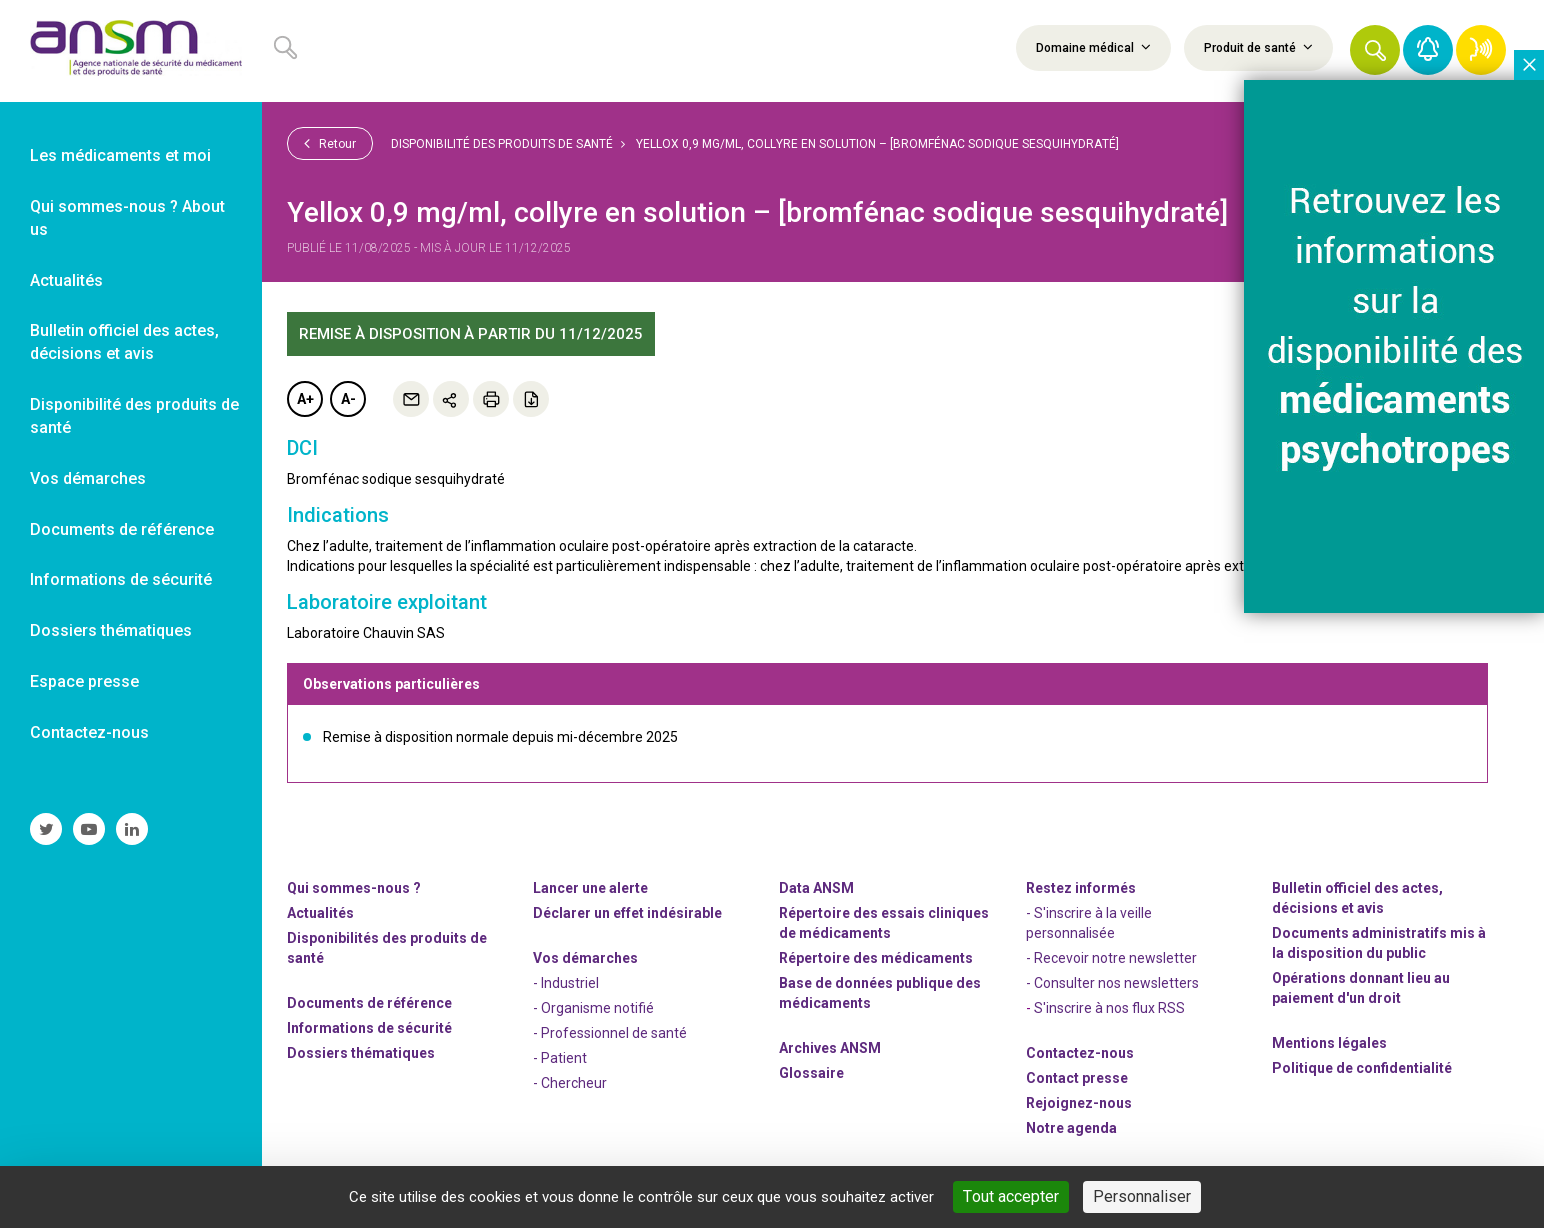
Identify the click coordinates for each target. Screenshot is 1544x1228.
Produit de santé (1258, 47)
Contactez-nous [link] (89, 732)
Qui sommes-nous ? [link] (354, 888)
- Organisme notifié (593, 1008)
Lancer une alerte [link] (590, 888)
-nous (1079, 1103)
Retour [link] (330, 143)
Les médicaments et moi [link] (120, 155)
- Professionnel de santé (610, 1033)
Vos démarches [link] (88, 478)
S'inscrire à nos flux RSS (1109, 1008)
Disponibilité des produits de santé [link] (134, 416)
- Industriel (566, 983)
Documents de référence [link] (122, 529)
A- (348, 399)
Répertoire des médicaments (876, 958)
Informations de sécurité (369, 1028)
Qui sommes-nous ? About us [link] (127, 218)
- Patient (560, 1058)
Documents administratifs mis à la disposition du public (1379, 943)
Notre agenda (1071, 1128)
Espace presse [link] (84, 681)
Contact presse (1077, 1078)
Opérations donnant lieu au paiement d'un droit (1361, 988)
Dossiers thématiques (361, 1053)
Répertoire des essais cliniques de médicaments (884, 923)
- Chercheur (570, 1083)
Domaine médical (1093, 47)
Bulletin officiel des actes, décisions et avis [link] (124, 342)
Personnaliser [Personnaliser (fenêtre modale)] (1142, 1196)
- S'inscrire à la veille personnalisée (1089, 923)
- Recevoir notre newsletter (1111, 958)
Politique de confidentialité (1362, 1068)
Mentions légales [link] (1329, 1043)
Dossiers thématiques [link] (111, 630)
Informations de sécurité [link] (121, 579)
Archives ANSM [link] (830, 1048)
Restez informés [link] (1081, 888)
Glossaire (811, 1073)
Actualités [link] (66, 280)
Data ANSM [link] (816, 888)
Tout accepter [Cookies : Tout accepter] (1011, 1196)
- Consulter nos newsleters (1112, 983)
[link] (131, 51)
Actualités (320, 913)
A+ (305, 399)
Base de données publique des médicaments (880, 993)
